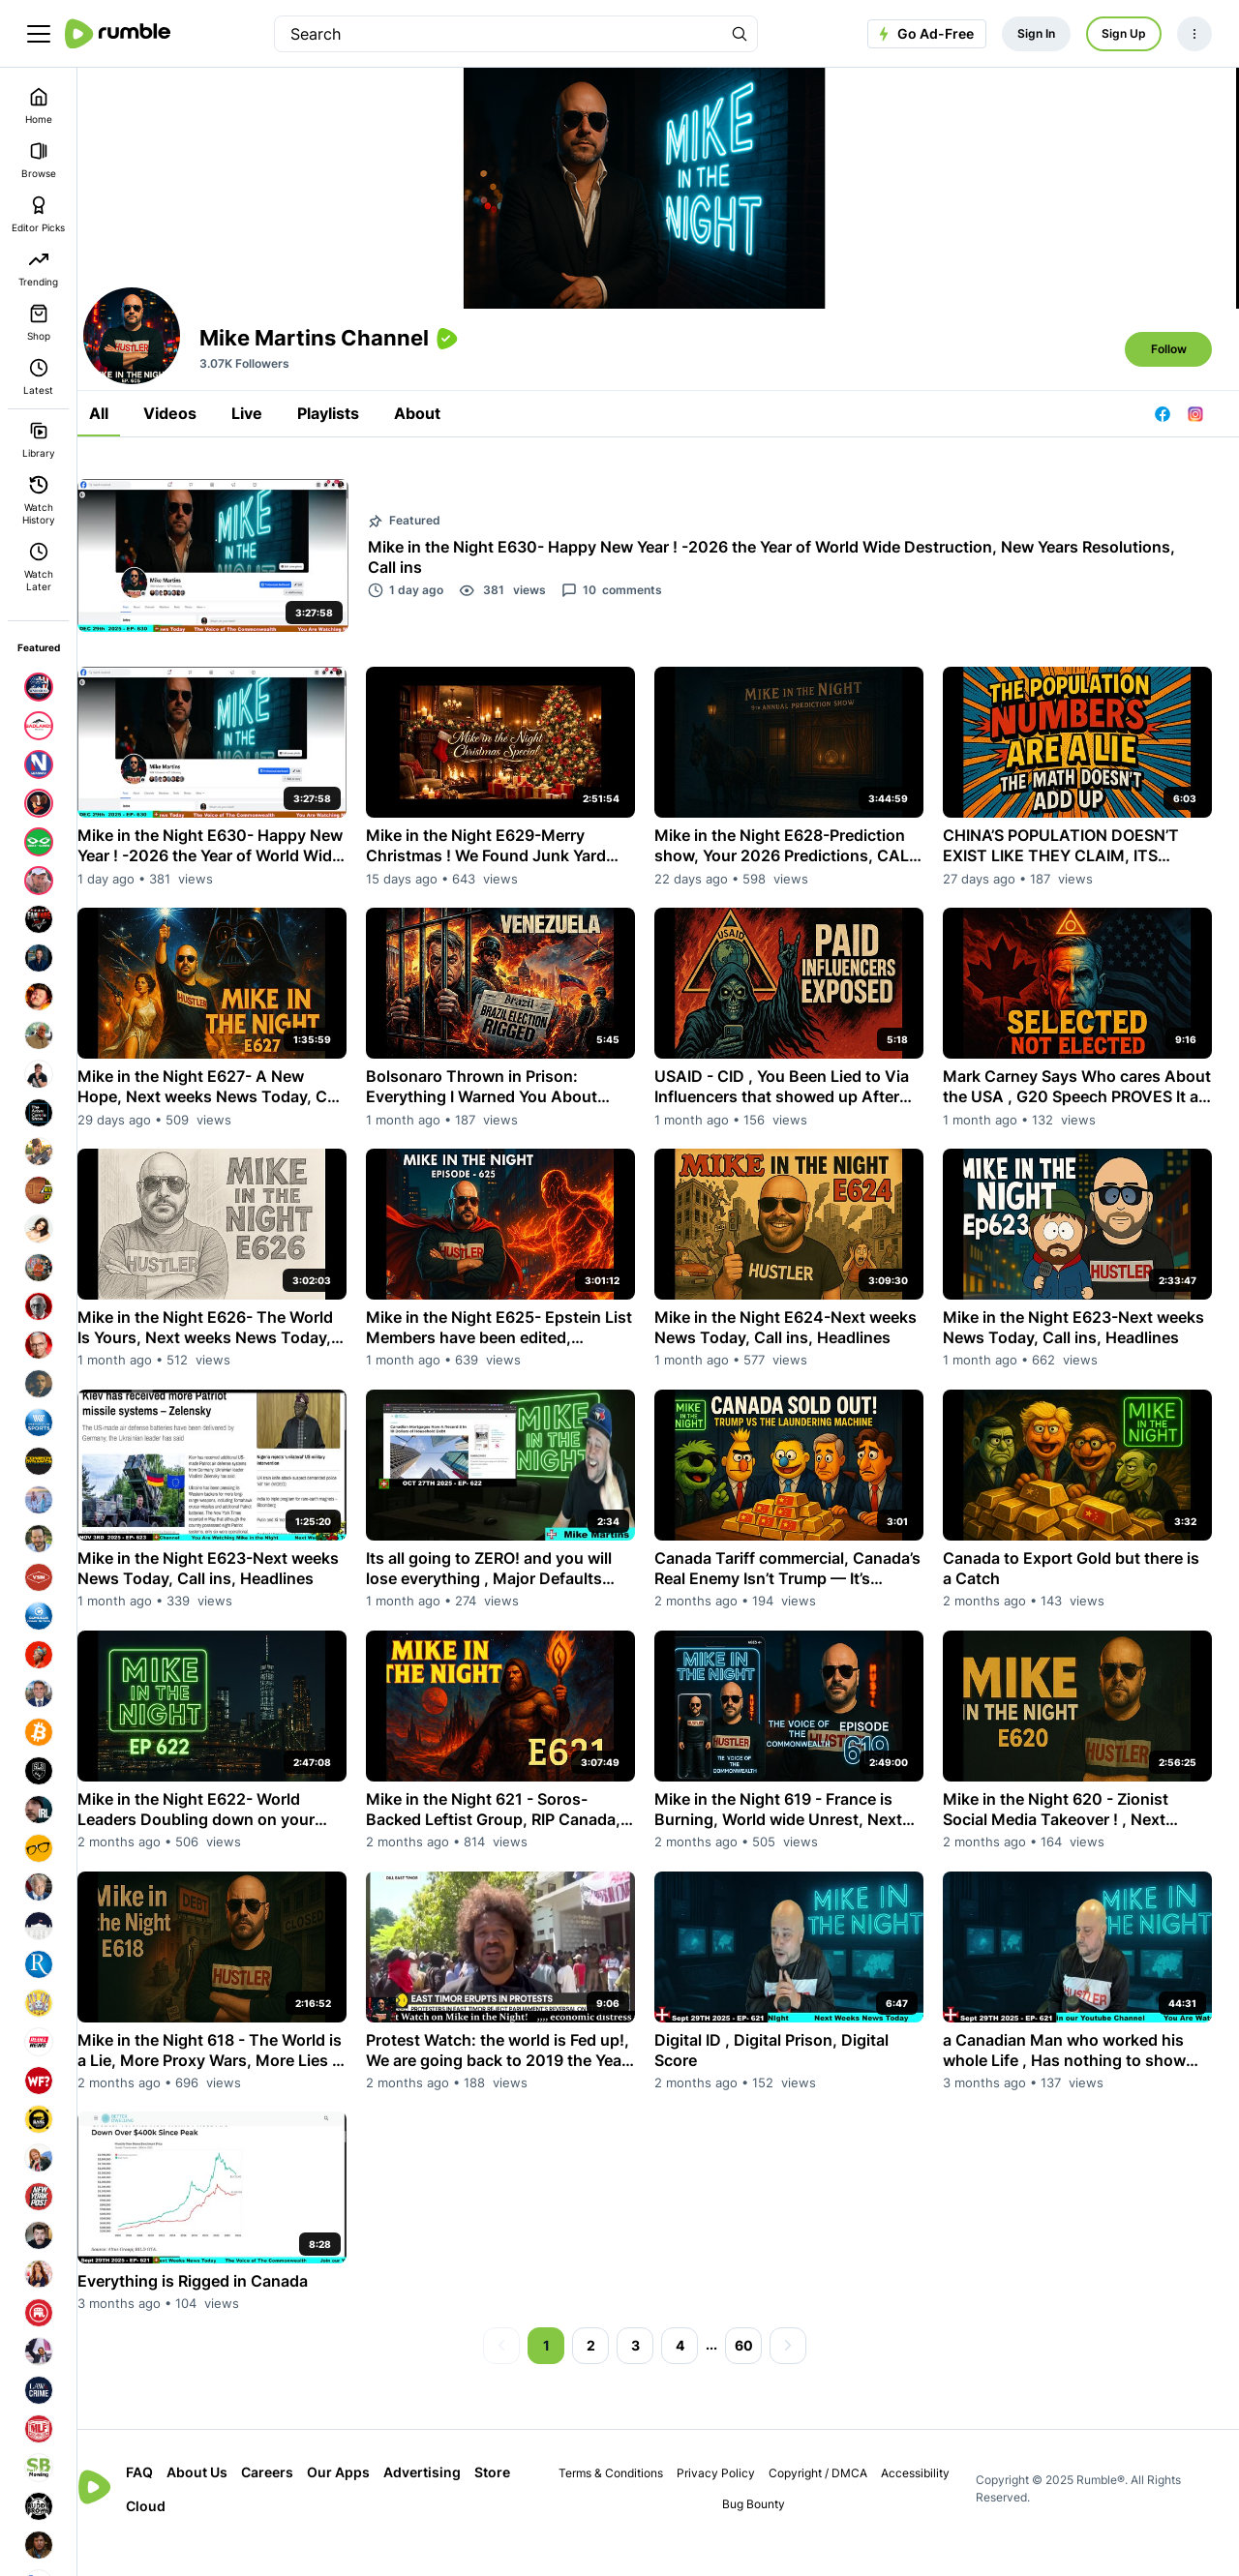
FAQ (166, 2499)
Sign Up (1124, 33)
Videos (197, 466)
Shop (38, 323)
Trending (38, 268)
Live (273, 466)
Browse (38, 160)
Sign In (1036, 33)
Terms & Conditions (621, 2500)
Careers (294, 2499)
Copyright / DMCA (828, 2500)
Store (171, 2533)
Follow (1169, 402)
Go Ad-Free (924, 33)
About (444, 466)
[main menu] (39, 34)
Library (38, 440)
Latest (38, 377)
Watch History (38, 500)
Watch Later (38, 567)
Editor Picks (38, 214)
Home (38, 106)
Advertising (449, 2499)
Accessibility (925, 2500)
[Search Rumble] (739, 33)
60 (756, 2372)
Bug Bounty (765, 2531)
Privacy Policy (726, 2500)
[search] (498, 33)
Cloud (222, 2533)
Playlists (355, 466)
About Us (224, 2499)
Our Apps (365, 2499)
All (126, 466)
